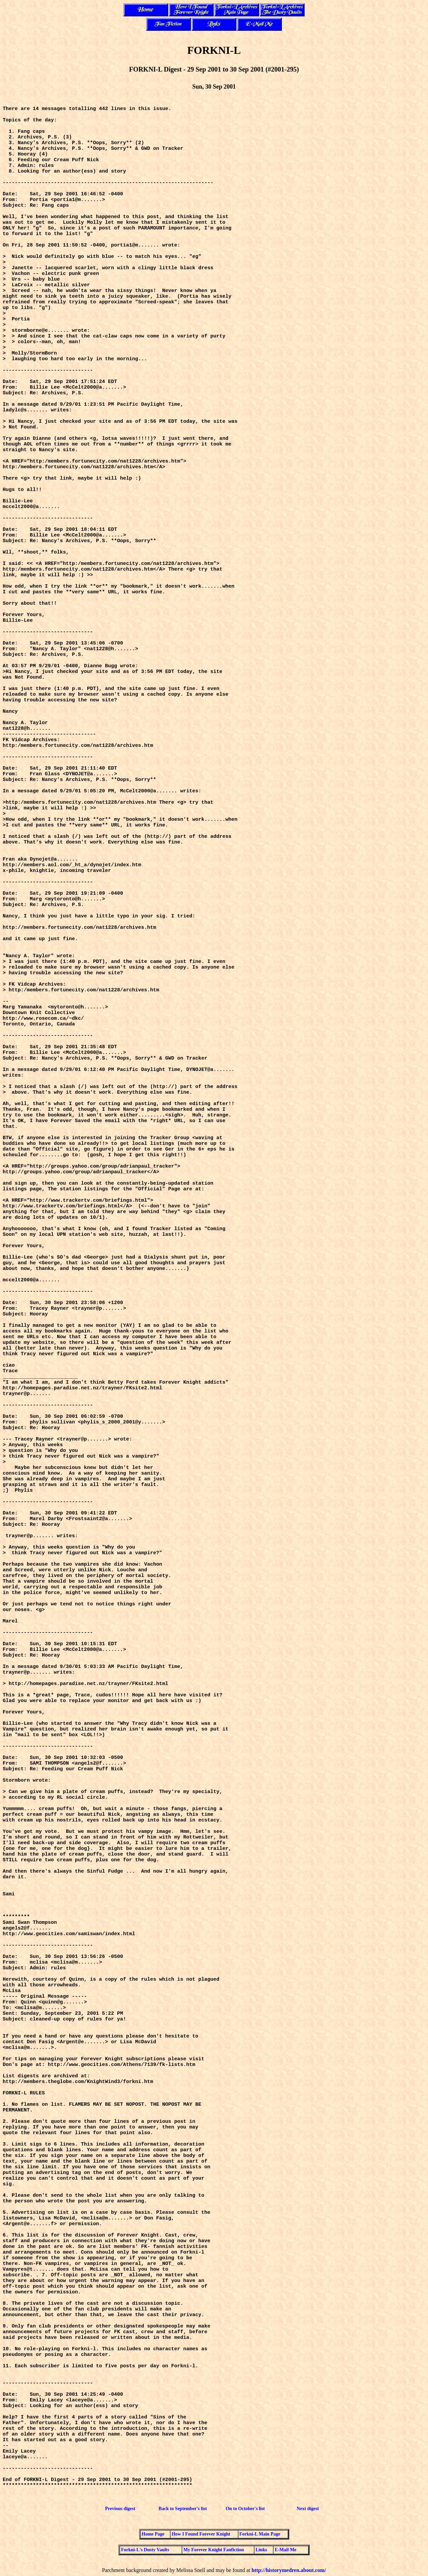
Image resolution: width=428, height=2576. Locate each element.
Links (261, 2549)
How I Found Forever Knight (201, 2534)
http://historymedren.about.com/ (288, 2570)
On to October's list (245, 2508)
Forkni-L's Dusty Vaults (145, 2549)
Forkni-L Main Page (259, 2534)
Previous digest (120, 2508)
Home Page (153, 2534)
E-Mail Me (285, 2549)
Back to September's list (182, 2508)
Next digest (308, 2508)
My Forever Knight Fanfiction (213, 2549)
